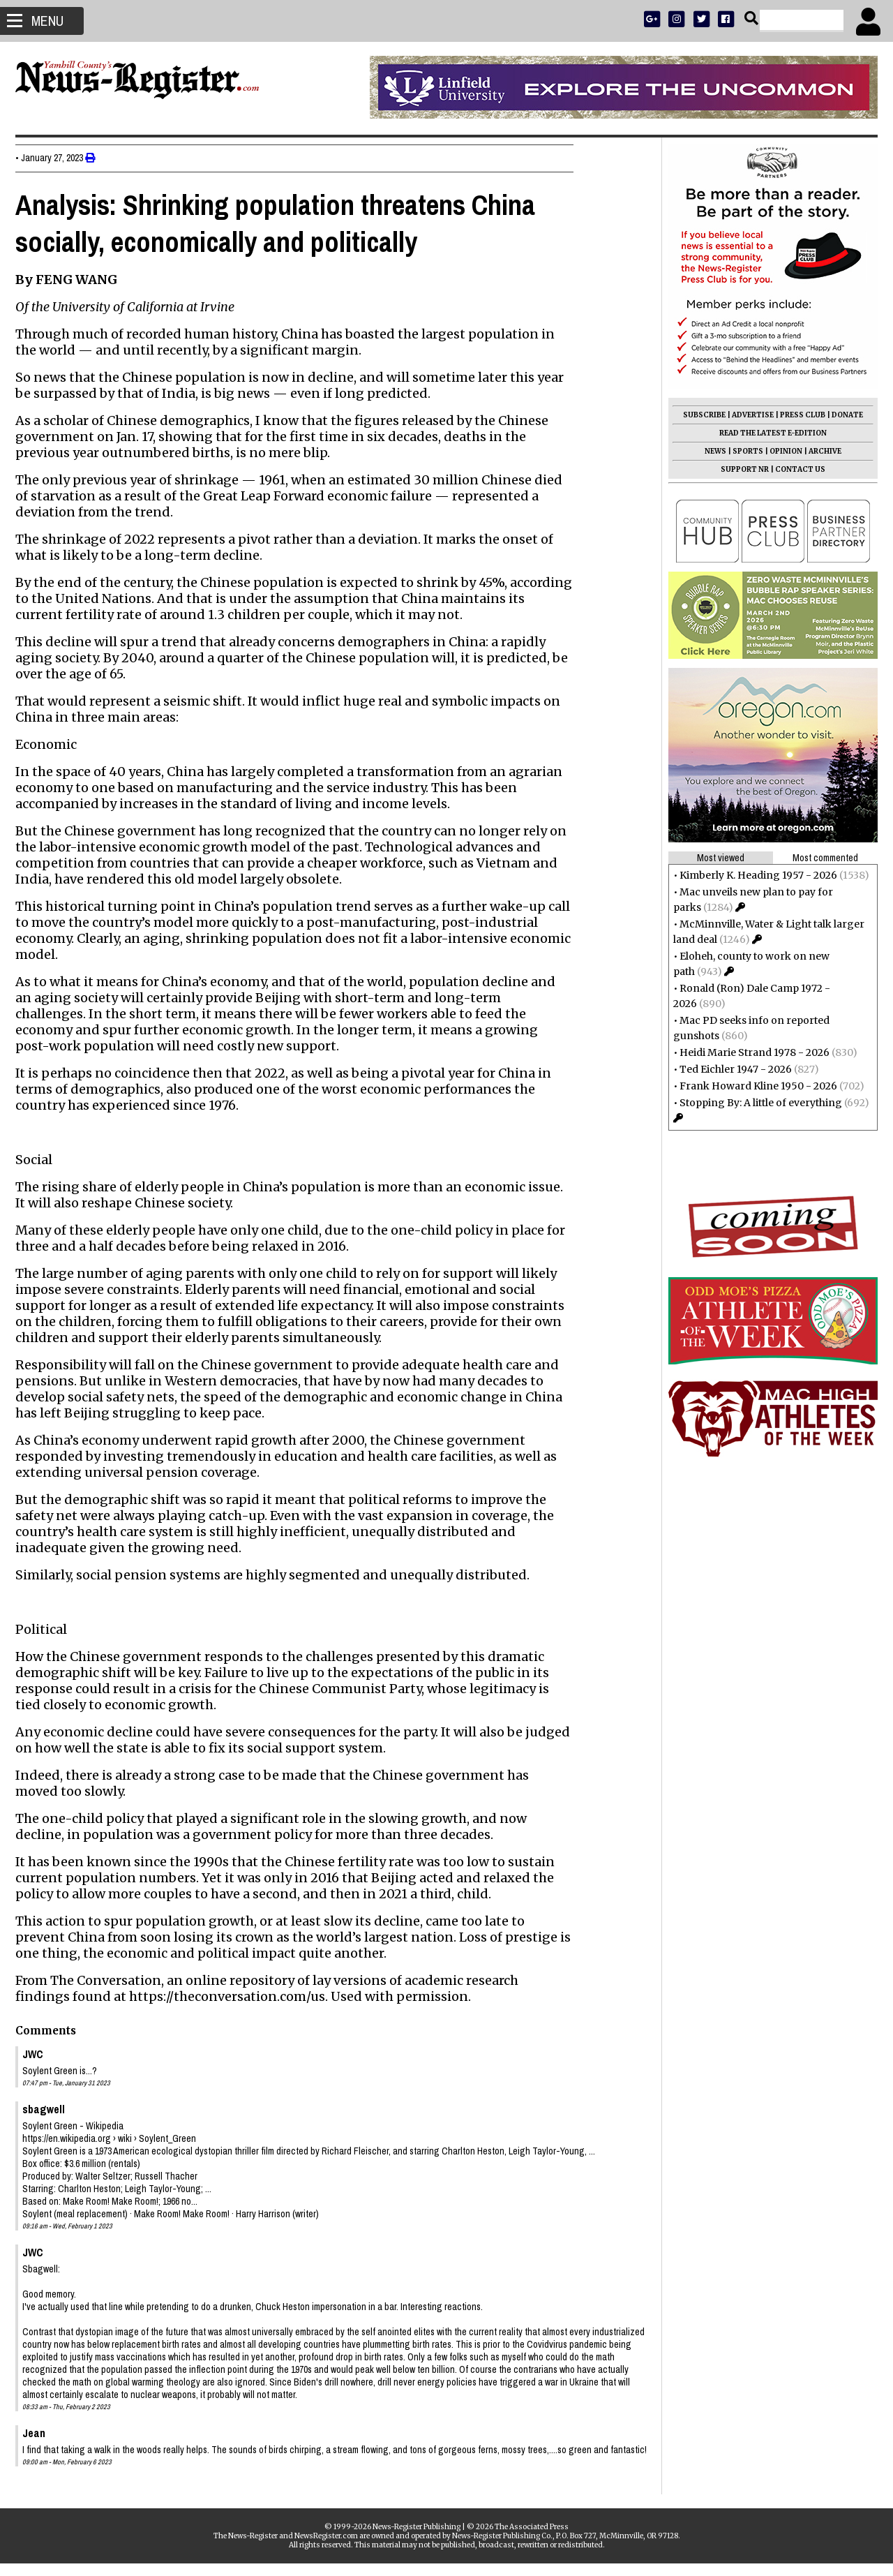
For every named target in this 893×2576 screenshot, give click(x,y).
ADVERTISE (747, 414)
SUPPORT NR (739, 469)
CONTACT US (795, 469)
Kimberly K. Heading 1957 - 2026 (753, 875)
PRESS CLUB (797, 414)
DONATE (841, 414)
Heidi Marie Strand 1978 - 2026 (749, 1052)
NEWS (710, 451)
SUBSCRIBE (698, 414)
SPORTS (742, 451)
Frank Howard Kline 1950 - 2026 (753, 1086)
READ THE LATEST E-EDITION (767, 433)
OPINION (780, 451)
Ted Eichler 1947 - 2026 (730, 1069)
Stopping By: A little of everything (755, 1102)
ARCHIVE (819, 451)
